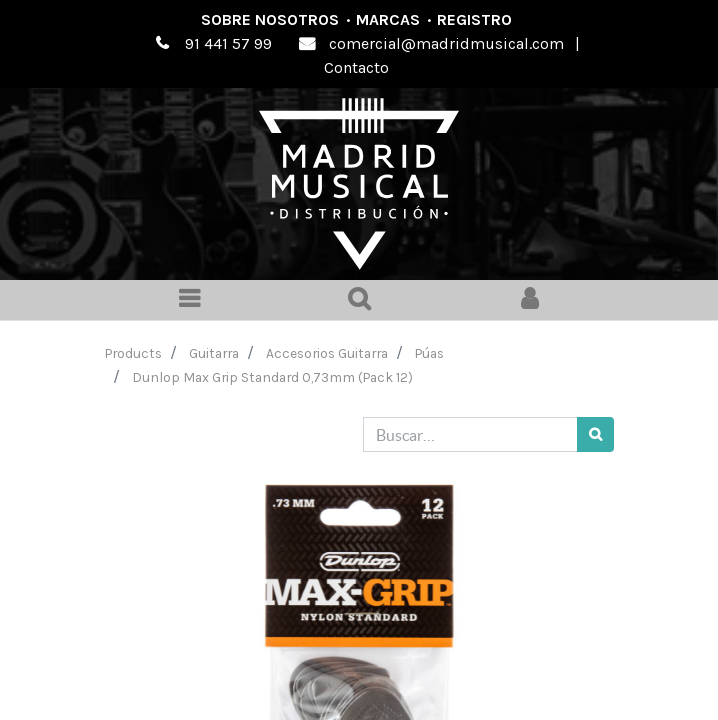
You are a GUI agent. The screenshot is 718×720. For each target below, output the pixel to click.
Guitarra (214, 353)
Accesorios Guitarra (327, 353)
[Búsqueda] (595, 434)
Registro (474, 19)
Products (133, 353)
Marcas (388, 19)
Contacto (356, 67)
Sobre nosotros (270, 19)
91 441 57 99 (228, 43)
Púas (429, 353)
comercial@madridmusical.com (446, 43)
